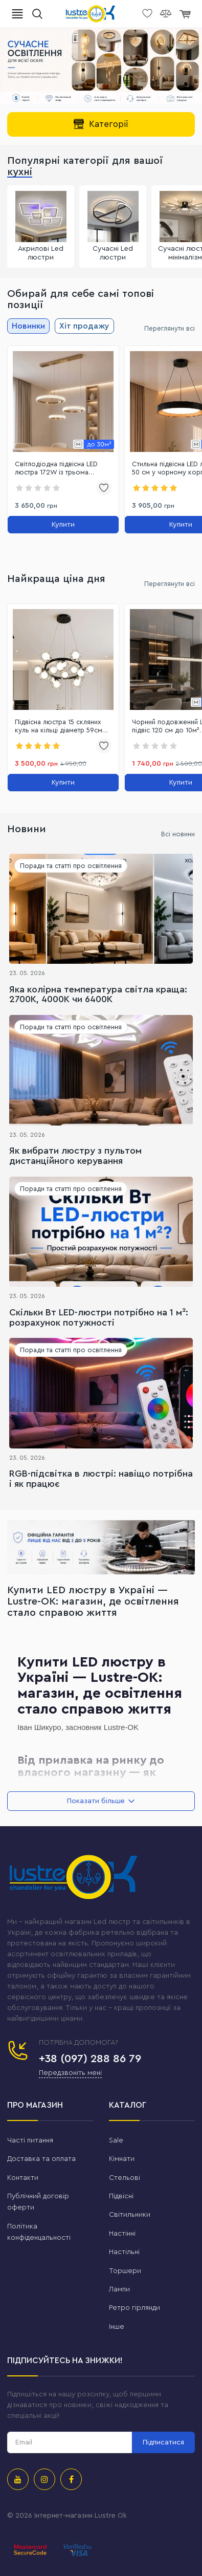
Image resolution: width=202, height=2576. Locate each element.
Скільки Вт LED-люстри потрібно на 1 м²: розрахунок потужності (98, 1317)
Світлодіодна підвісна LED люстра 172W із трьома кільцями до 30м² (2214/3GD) (61, 469)
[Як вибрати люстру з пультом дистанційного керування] (101, 1070)
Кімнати (121, 2158)
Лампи (119, 2289)
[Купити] (63, 524)
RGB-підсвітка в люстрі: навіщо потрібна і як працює (101, 1478)
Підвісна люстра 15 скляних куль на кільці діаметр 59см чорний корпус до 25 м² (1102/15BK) (58, 727)
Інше (116, 2326)
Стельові (124, 2177)
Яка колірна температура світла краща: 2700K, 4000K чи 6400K (98, 994)
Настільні (124, 2252)
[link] (63, 401)
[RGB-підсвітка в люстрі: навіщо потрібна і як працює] (101, 1393)
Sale (116, 2140)
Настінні (122, 2233)
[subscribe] (69, 2442)
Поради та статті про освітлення (71, 865)
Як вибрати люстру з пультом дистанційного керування (75, 1155)
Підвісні (121, 2196)
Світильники (129, 2214)
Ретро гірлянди (134, 2307)
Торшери (125, 2271)
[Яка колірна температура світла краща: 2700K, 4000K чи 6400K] (101, 909)
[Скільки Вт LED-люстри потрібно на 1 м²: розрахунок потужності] (101, 1232)
